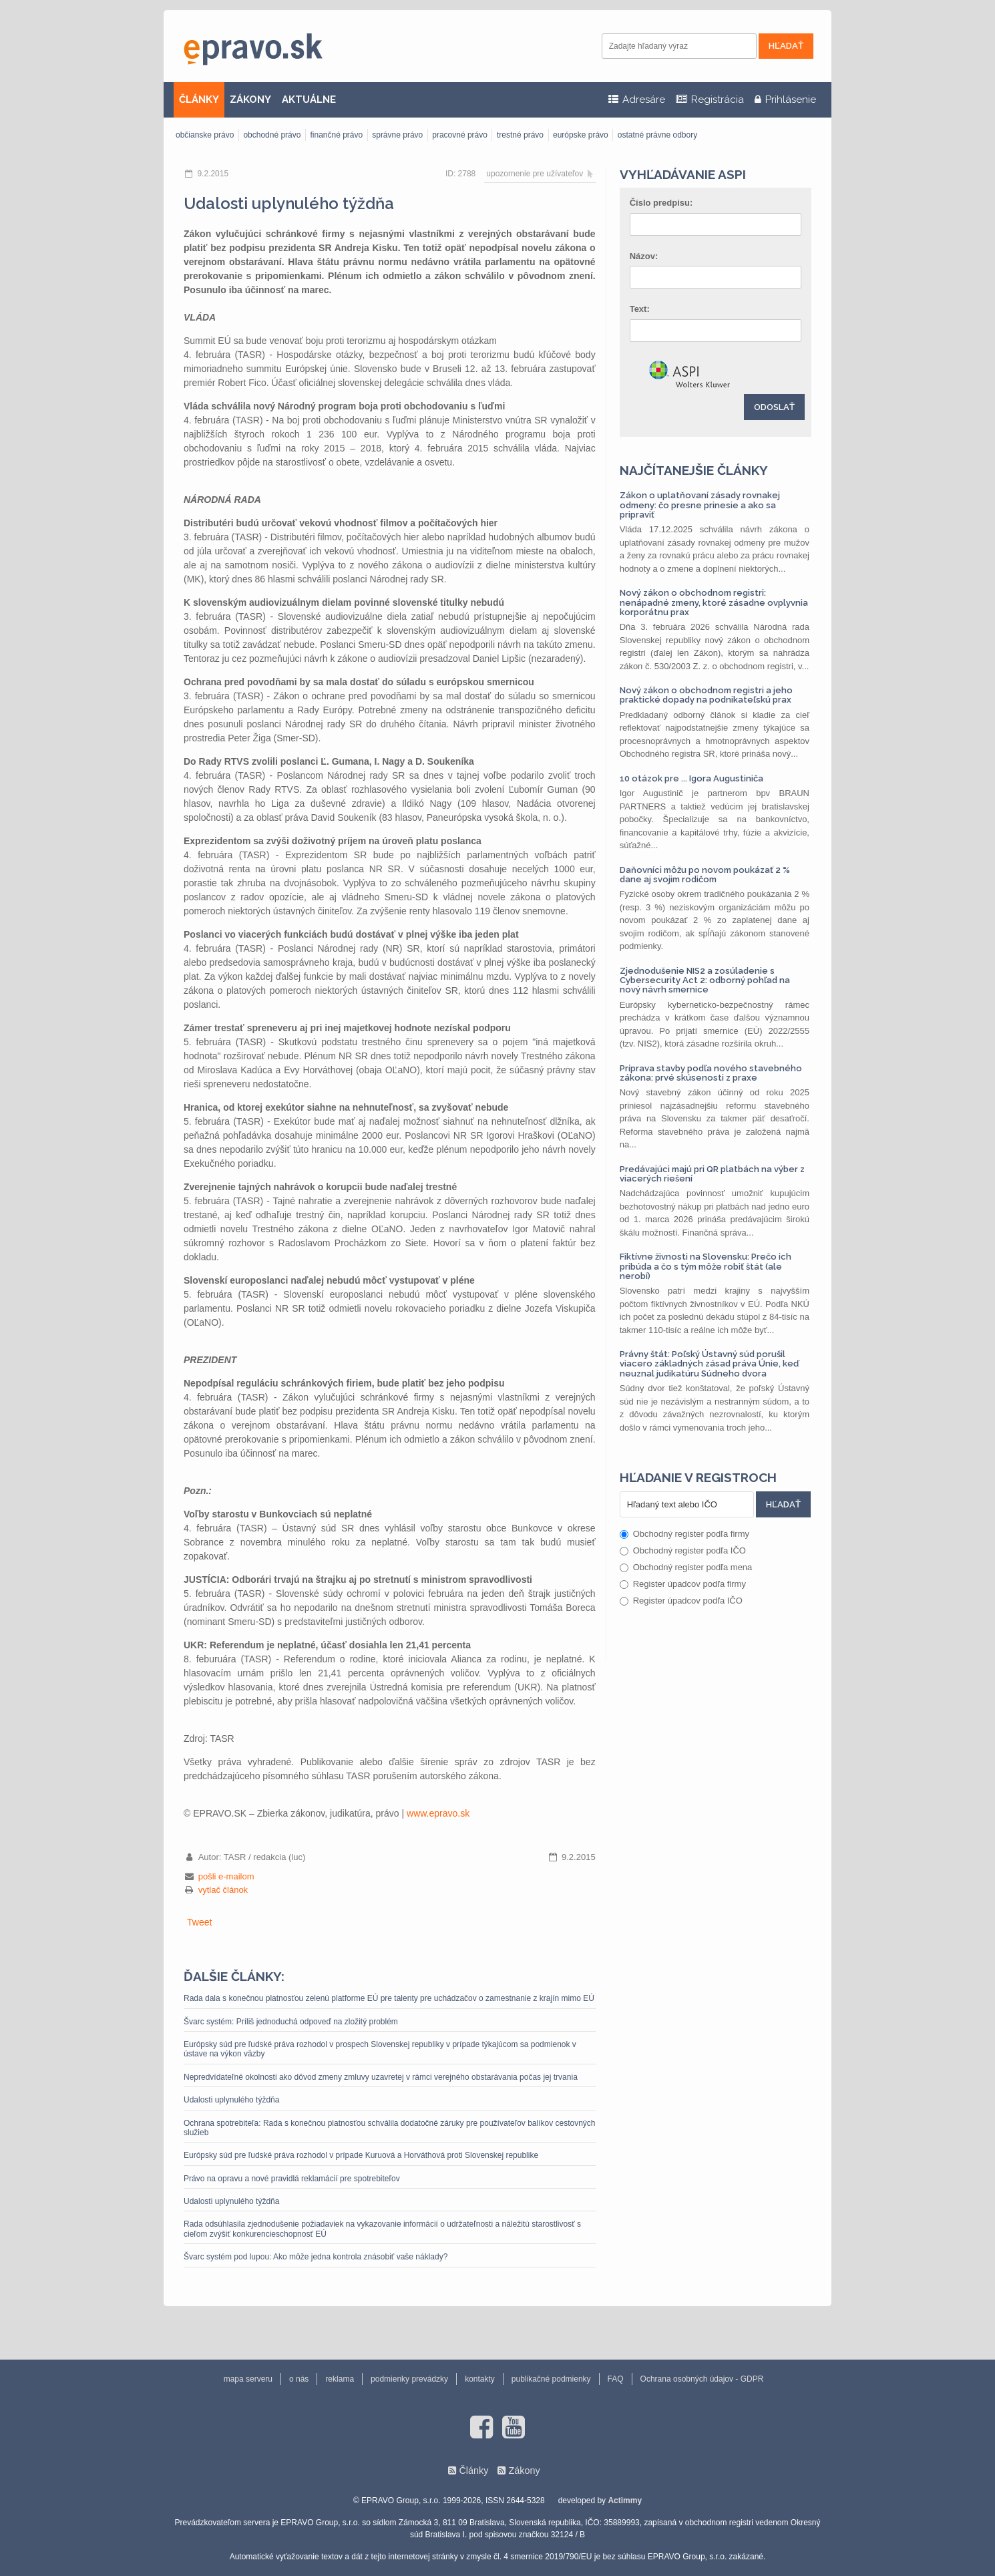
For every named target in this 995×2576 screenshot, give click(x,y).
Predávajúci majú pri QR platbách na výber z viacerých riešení (712, 1173)
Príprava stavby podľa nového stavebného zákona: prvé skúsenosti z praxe (711, 1073)
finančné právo (336, 135)
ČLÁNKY (199, 100)
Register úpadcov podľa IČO (681, 1601)
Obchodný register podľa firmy (684, 1534)
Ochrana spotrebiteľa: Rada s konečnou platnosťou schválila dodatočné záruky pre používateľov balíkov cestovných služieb (390, 2128)
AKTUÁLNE (309, 100)
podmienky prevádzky (409, 2379)
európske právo (580, 135)
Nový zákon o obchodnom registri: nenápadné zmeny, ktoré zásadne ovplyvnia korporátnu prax (714, 602)
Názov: (644, 256)
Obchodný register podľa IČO (683, 1550)
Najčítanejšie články (694, 470)
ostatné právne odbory (657, 135)
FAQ (616, 2379)
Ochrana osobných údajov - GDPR (702, 2379)
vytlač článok (223, 1890)
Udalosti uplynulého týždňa (231, 2099)
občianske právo (205, 135)
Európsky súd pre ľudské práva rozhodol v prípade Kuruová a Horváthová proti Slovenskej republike (361, 2155)
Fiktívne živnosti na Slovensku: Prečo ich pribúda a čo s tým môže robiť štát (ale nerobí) (705, 1266)
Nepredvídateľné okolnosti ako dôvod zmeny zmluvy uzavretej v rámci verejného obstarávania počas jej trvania (381, 2077)
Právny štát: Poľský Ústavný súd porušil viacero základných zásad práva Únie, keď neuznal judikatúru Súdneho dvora (709, 1363)
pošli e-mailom (226, 1876)
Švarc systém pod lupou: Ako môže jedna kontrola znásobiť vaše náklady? (315, 2256)
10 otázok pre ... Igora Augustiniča (691, 778)
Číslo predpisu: (661, 203)
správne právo (397, 135)
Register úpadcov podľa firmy (683, 1584)
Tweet (199, 1922)
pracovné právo (459, 135)
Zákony (524, 2470)
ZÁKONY (250, 100)
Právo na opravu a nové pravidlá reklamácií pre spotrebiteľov (292, 2178)
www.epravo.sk (438, 1813)
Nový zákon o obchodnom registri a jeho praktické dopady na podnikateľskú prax (706, 695)
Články (473, 2470)
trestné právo (520, 135)
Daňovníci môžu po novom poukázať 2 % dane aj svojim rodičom (705, 874)
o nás (299, 2379)
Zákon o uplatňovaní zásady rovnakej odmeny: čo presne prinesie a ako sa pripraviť (700, 505)
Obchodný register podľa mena (686, 1567)
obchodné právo (272, 135)
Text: (640, 309)
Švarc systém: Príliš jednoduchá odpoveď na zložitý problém (291, 2021)
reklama (339, 2379)
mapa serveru (248, 2379)
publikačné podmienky (551, 2379)
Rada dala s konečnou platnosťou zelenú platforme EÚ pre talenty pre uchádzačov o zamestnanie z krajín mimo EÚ (389, 1998)
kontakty (480, 2379)
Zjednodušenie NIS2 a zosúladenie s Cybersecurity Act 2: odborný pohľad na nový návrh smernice (705, 980)
